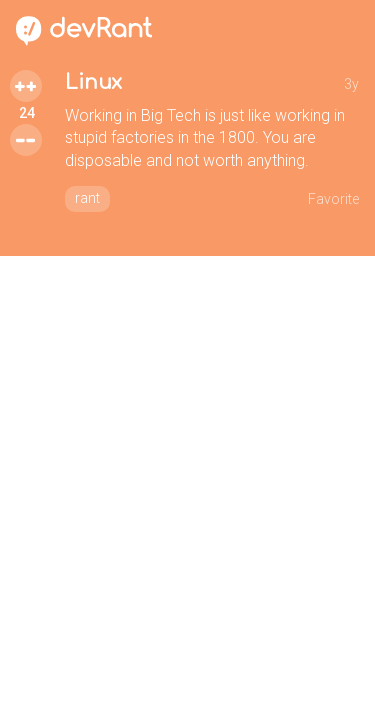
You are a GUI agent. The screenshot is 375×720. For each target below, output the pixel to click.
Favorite (333, 199)
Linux (93, 82)
